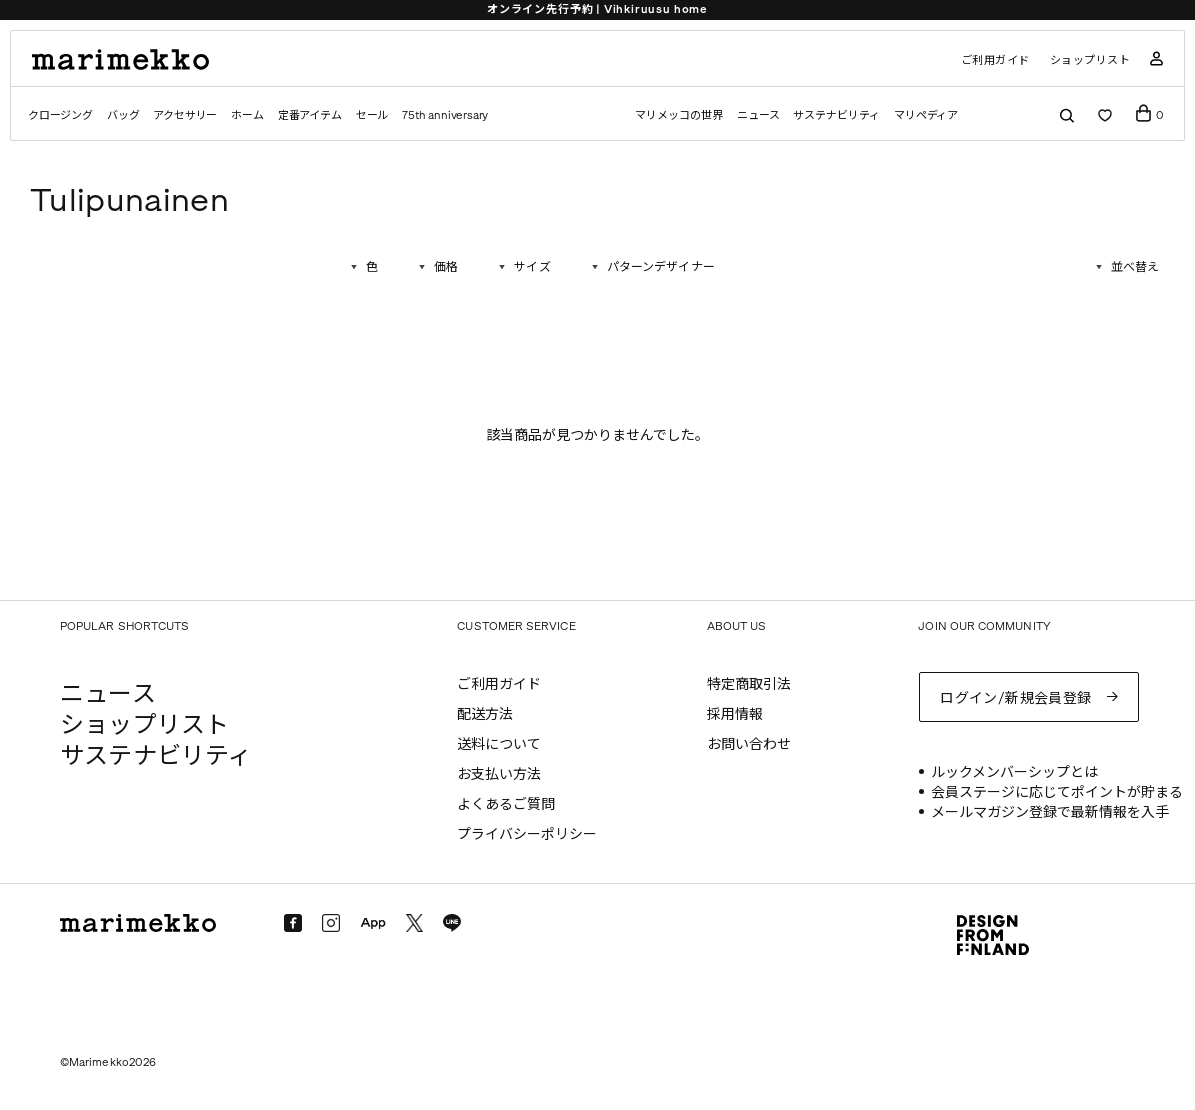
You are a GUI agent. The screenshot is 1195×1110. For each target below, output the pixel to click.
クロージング (60, 115)
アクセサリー (185, 115)
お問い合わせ (749, 744)
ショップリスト (1090, 60)
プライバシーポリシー (527, 834)
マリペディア (926, 115)
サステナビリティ (836, 115)
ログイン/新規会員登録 (1016, 698)
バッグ (123, 115)
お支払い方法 (499, 774)
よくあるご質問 (506, 804)
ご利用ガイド (995, 60)
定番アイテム (310, 115)
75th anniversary (445, 115)
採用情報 (735, 714)
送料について (499, 744)
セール (372, 115)
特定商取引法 (749, 684)
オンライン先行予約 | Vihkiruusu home (597, 9)
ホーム (247, 115)
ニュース (758, 115)
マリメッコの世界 (678, 115)
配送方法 (485, 714)
